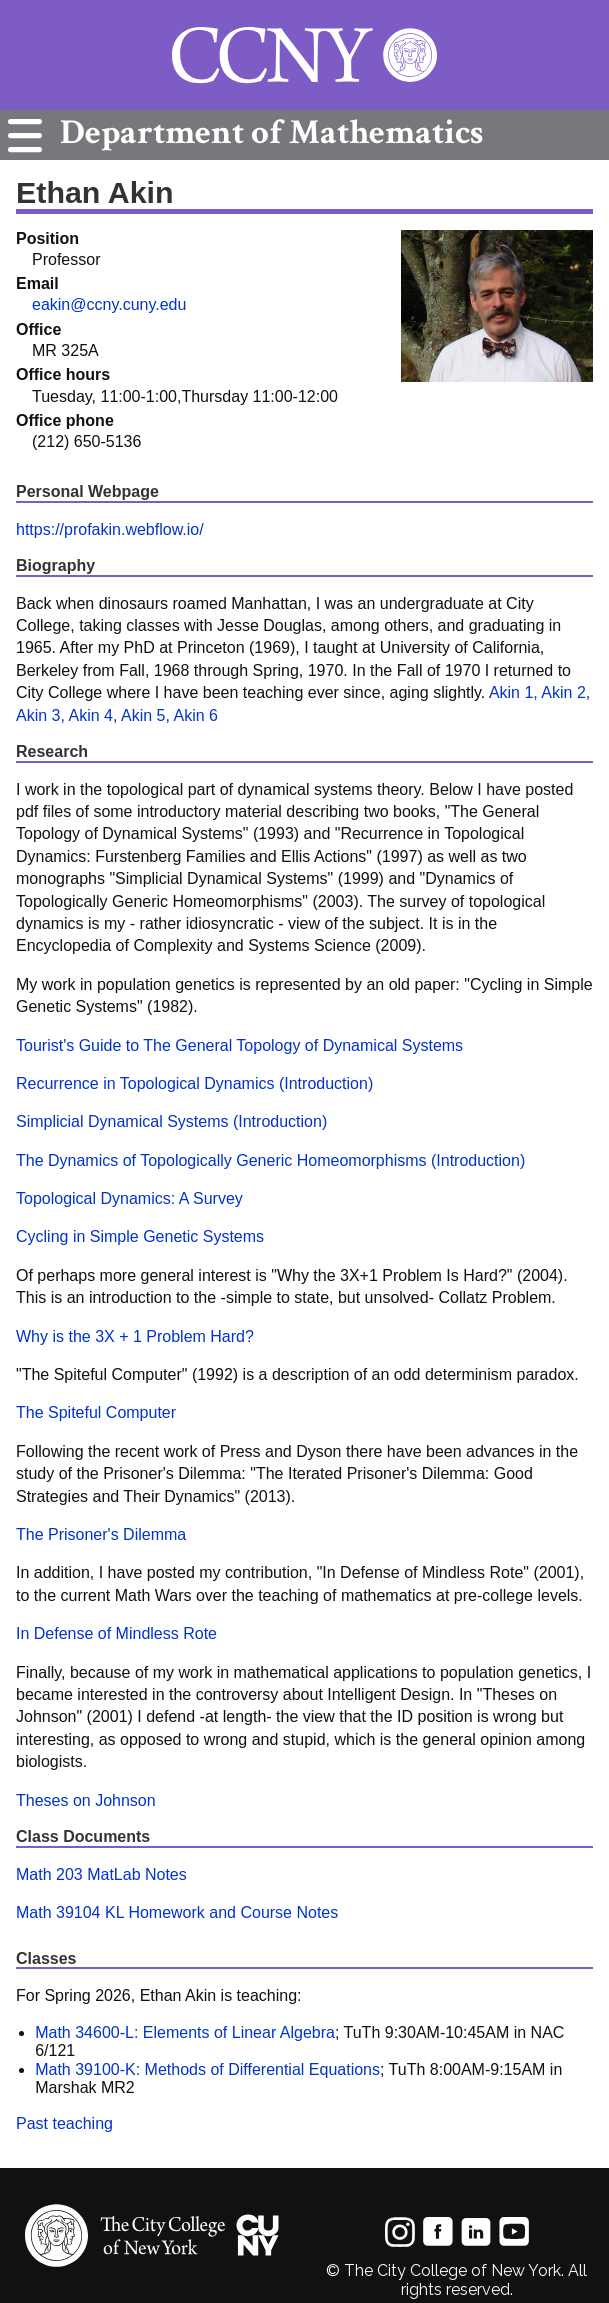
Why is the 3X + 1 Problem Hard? (135, 1336)
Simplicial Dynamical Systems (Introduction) (171, 1121)
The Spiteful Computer (96, 1412)
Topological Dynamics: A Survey (129, 1198)
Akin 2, (565, 692)
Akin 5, (145, 715)
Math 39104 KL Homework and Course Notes (177, 1912)
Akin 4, (92, 715)
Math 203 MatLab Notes (101, 1874)
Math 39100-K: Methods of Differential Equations (207, 2069)
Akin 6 (195, 715)
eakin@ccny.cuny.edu (109, 304)
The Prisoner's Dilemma (101, 1534)
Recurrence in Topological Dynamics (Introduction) (194, 1083)
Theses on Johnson (86, 1800)
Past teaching (64, 2123)
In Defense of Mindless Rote (116, 1633)
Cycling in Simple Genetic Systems (140, 1236)
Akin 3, (40, 715)
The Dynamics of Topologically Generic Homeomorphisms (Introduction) (270, 1160)
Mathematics (266, 132)
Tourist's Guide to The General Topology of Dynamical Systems (239, 1045)
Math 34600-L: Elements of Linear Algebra (185, 2032)
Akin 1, (513, 692)
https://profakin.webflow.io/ (110, 529)
